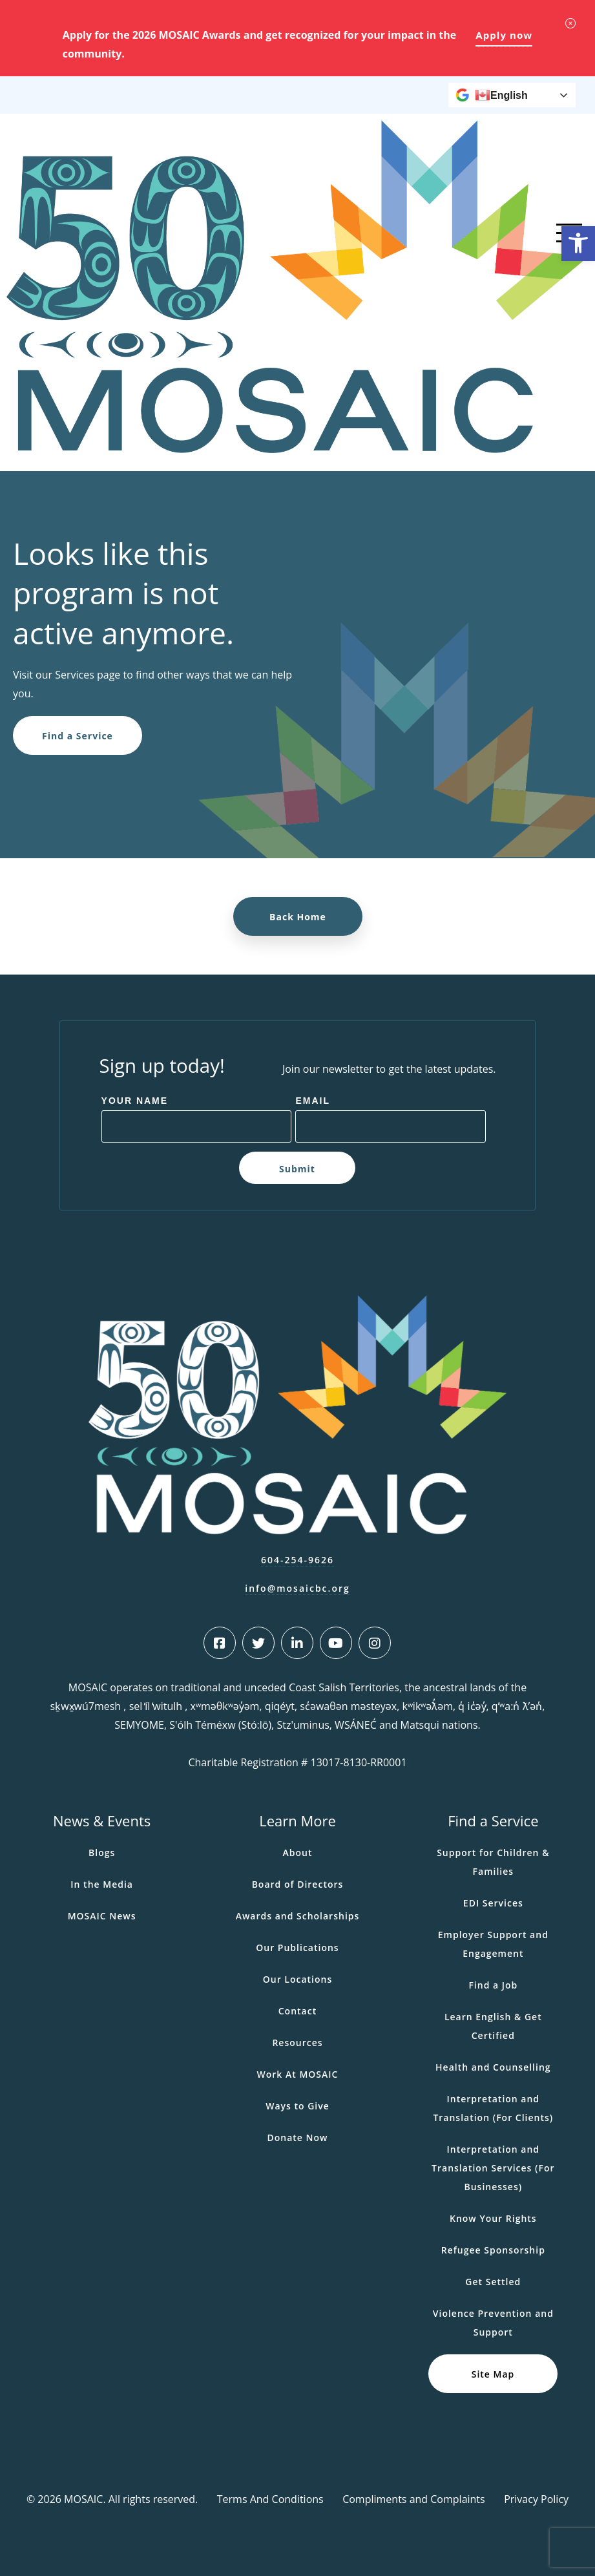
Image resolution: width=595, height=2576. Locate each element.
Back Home (297, 917)
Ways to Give (297, 2106)
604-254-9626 (297, 1560)
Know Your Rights (493, 2218)
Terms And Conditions (270, 2499)
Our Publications (297, 1947)
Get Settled (493, 2281)
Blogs (102, 1852)
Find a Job (492, 1985)
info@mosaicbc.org (297, 1588)
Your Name (135, 1100)
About (298, 1852)
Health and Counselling (493, 2067)
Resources (297, 2042)
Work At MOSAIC (298, 2074)
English (501, 95)
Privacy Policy (536, 2499)
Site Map (493, 2373)
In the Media (101, 1884)
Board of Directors (298, 1884)
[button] (578, 243)
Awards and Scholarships (298, 1916)
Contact (297, 2011)
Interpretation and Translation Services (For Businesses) (493, 2168)
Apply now (503, 34)
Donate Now (297, 2137)
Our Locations (298, 1979)
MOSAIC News (102, 1916)
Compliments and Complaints (413, 2499)
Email (312, 1100)
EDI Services (493, 1903)
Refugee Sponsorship (493, 2250)
